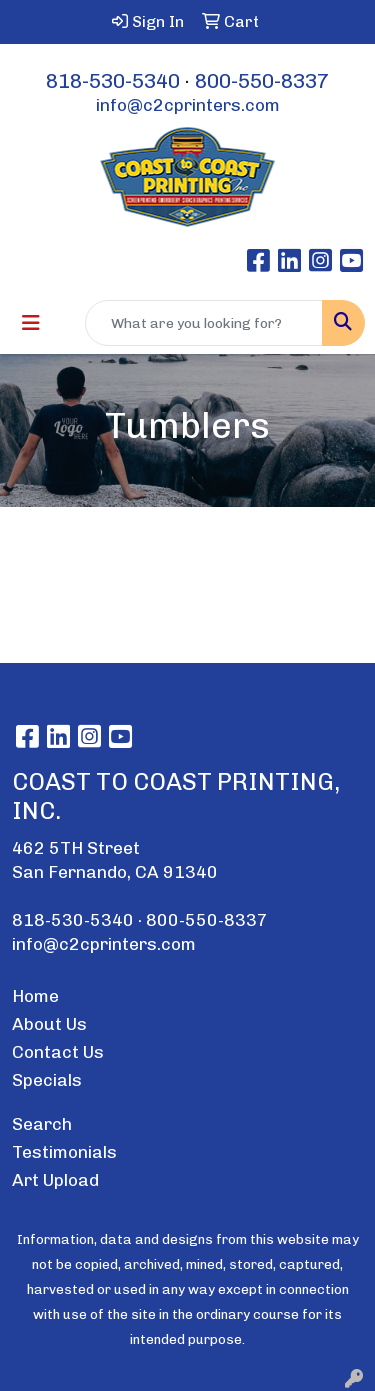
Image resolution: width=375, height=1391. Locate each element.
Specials (47, 1080)
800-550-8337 (262, 81)
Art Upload (55, 1180)
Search (42, 1124)
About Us (49, 1024)
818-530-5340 (113, 81)
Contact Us (58, 1052)
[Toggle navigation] (31, 323)
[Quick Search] (204, 323)
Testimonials (64, 1152)
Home (35, 996)
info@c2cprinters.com (188, 105)
